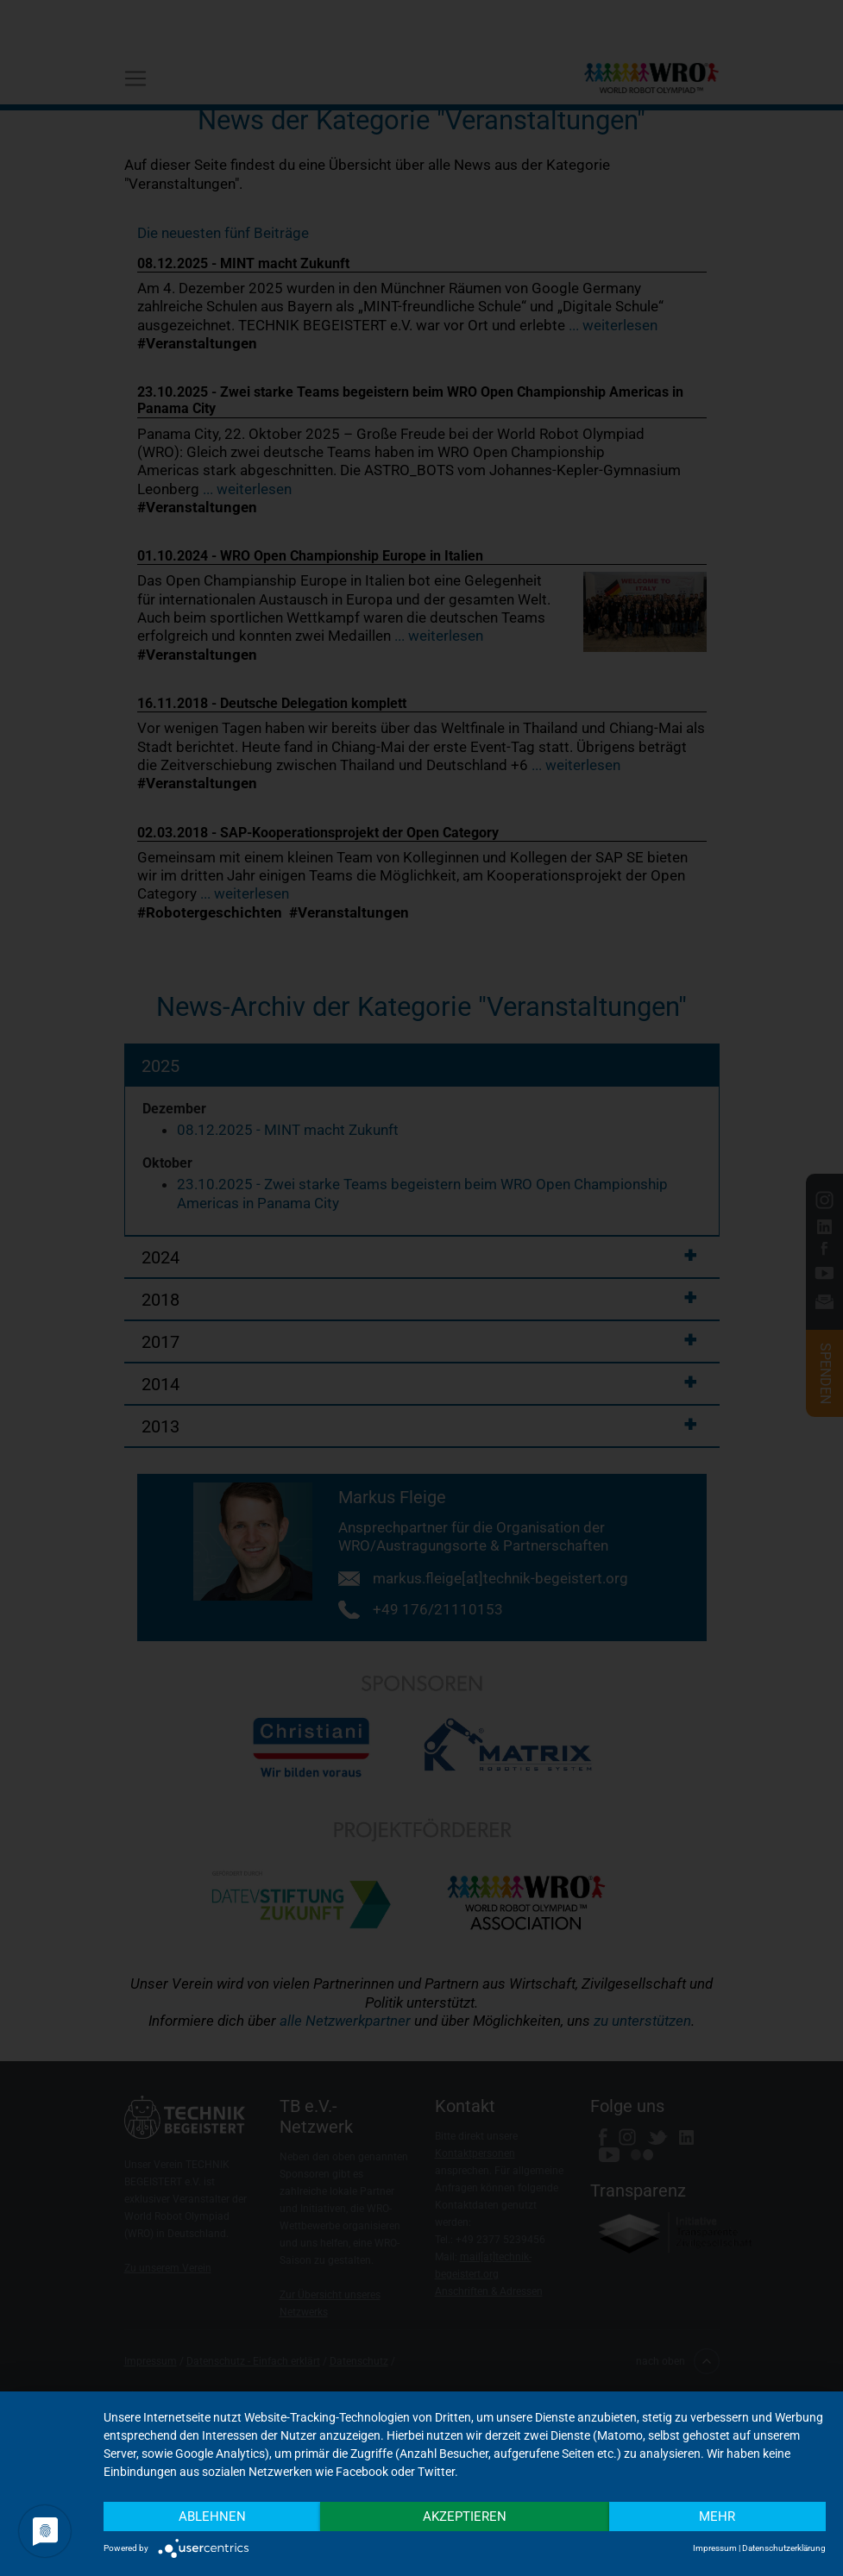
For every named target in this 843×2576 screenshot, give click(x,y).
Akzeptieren (464, 2516)
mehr (717, 2516)
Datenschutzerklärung (784, 2548)
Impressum (715, 2548)
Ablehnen (212, 2516)
